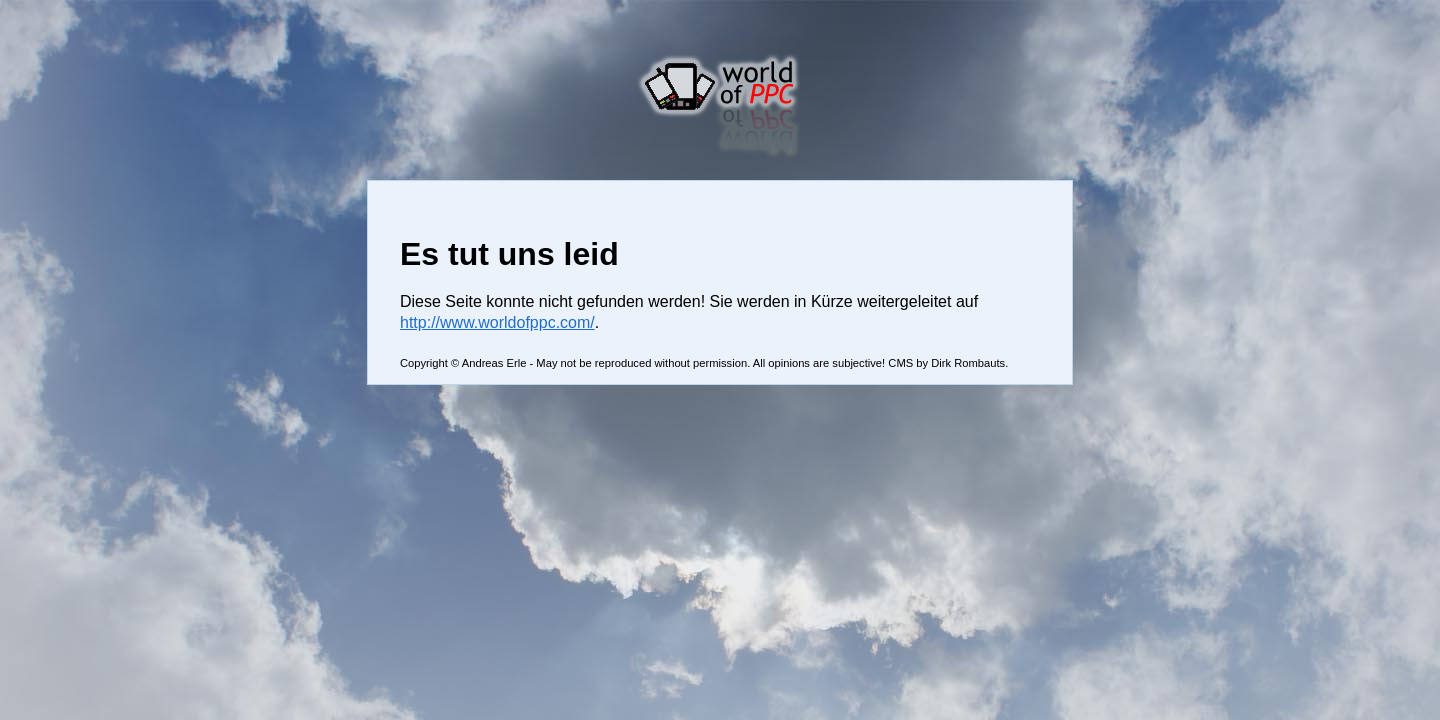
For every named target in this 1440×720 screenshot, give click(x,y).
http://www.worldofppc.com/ (497, 322)
